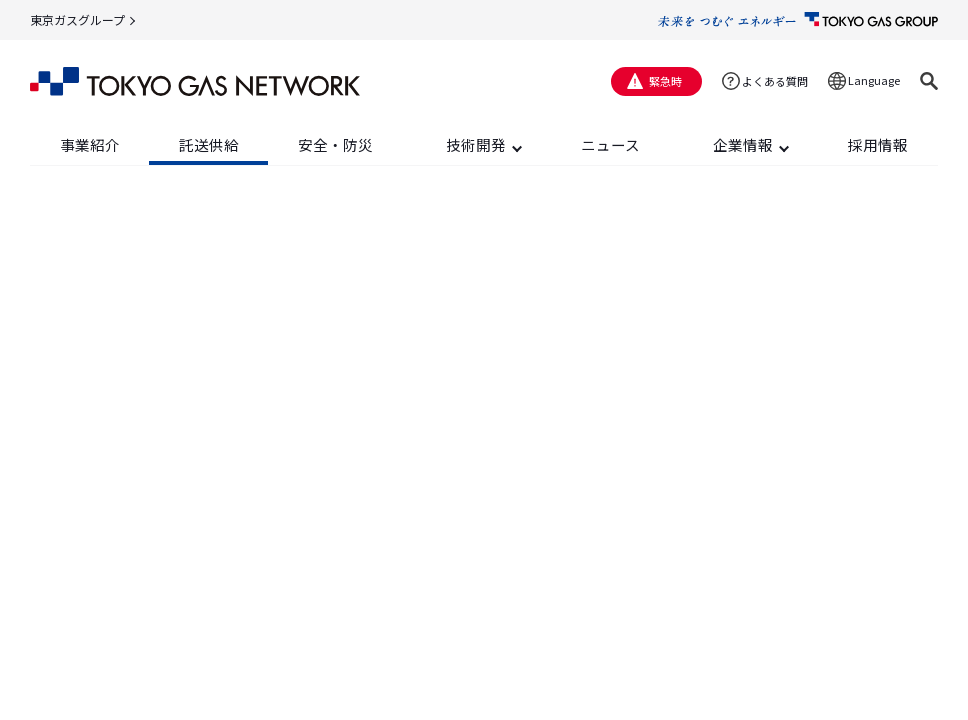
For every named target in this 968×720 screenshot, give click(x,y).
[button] (929, 81)
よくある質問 (775, 81)
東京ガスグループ (77, 19)
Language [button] (874, 80)
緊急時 (665, 81)
